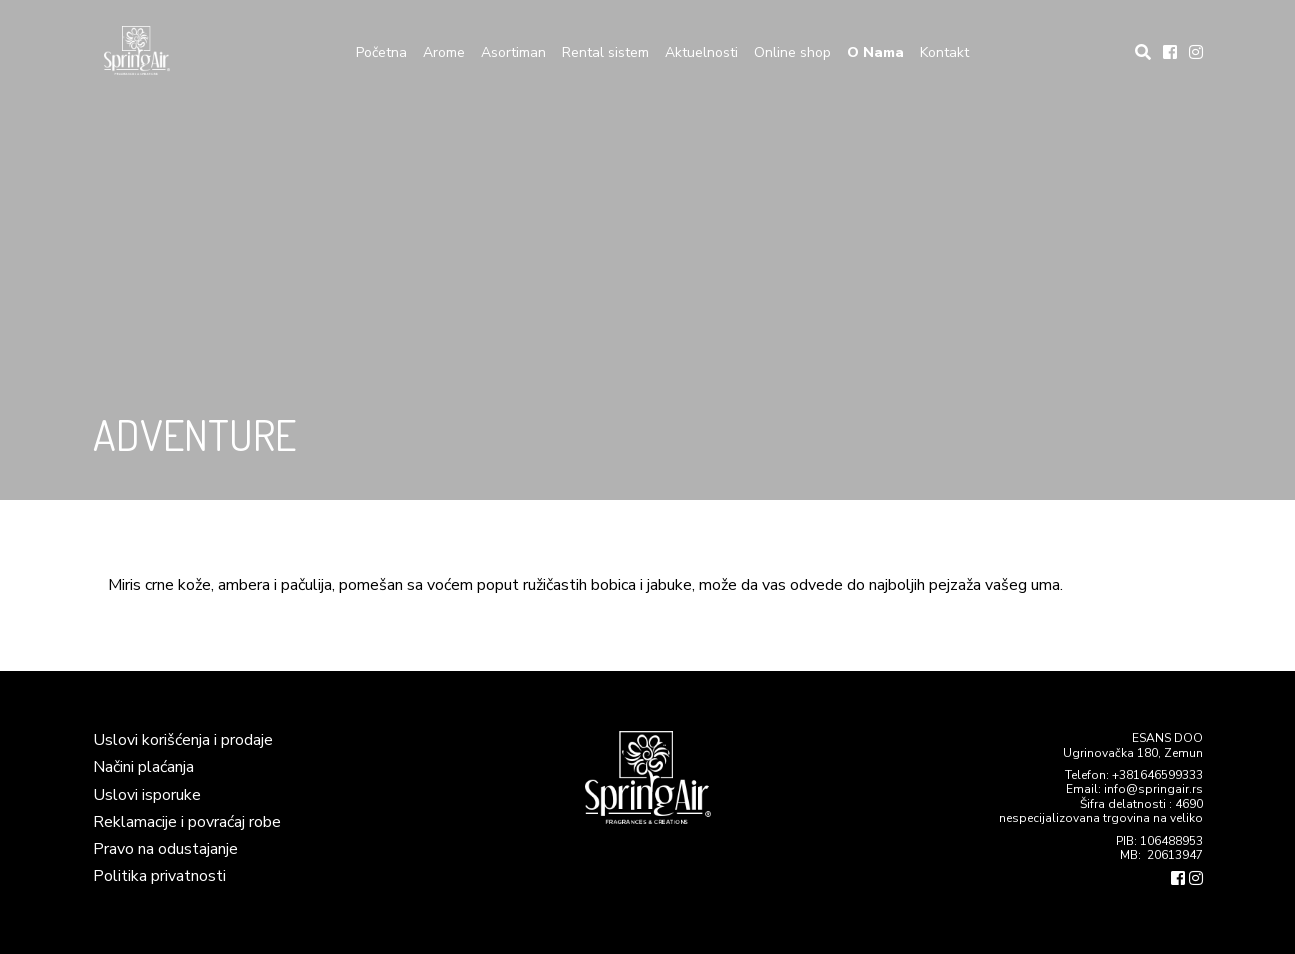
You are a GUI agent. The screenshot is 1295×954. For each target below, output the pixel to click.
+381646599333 (1157, 775)
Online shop (792, 52)
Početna (381, 52)
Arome (444, 52)
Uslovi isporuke (147, 795)
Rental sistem (605, 52)
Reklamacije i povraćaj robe (187, 822)
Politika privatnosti (159, 876)
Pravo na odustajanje (165, 849)
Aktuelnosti (701, 52)
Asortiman (513, 52)
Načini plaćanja (143, 767)
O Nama (875, 52)
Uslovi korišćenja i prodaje (183, 740)
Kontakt (944, 52)
